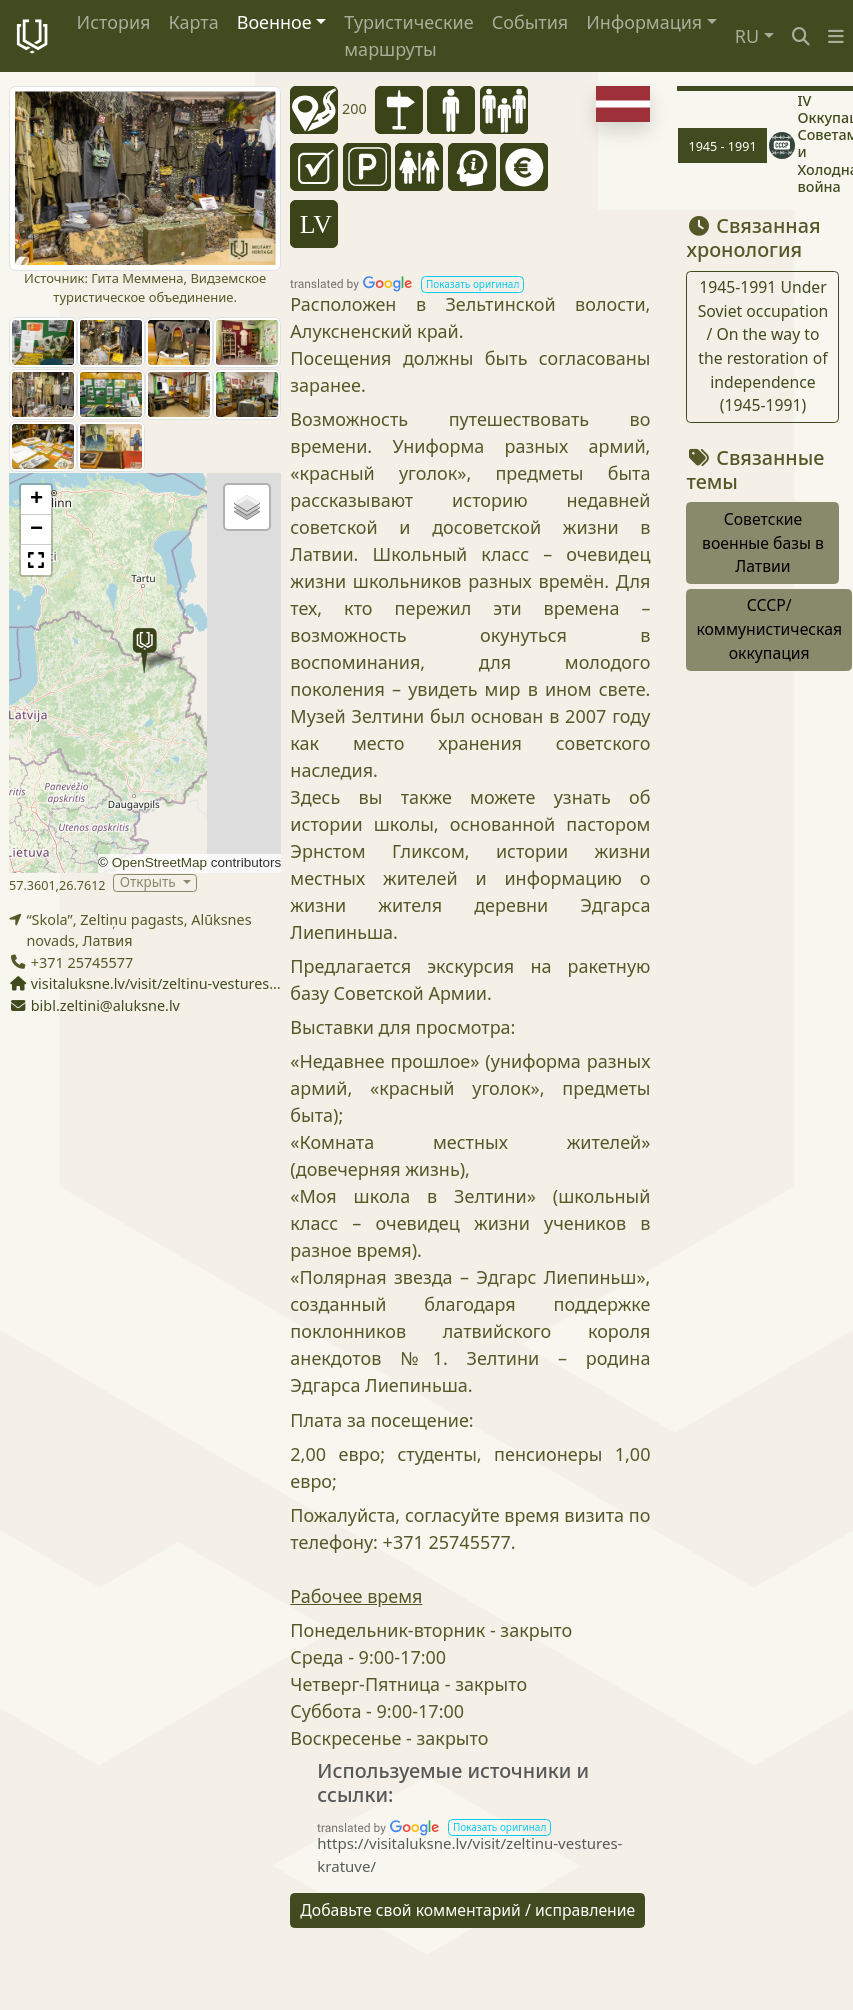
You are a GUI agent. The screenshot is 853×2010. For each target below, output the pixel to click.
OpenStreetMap (159, 862)
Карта (193, 22)
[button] (836, 36)
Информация (644, 22)
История (114, 22)
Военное (274, 22)
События (530, 22)
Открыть (149, 882)
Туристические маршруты (408, 35)
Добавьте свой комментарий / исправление (467, 1910)
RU (747, 36)
